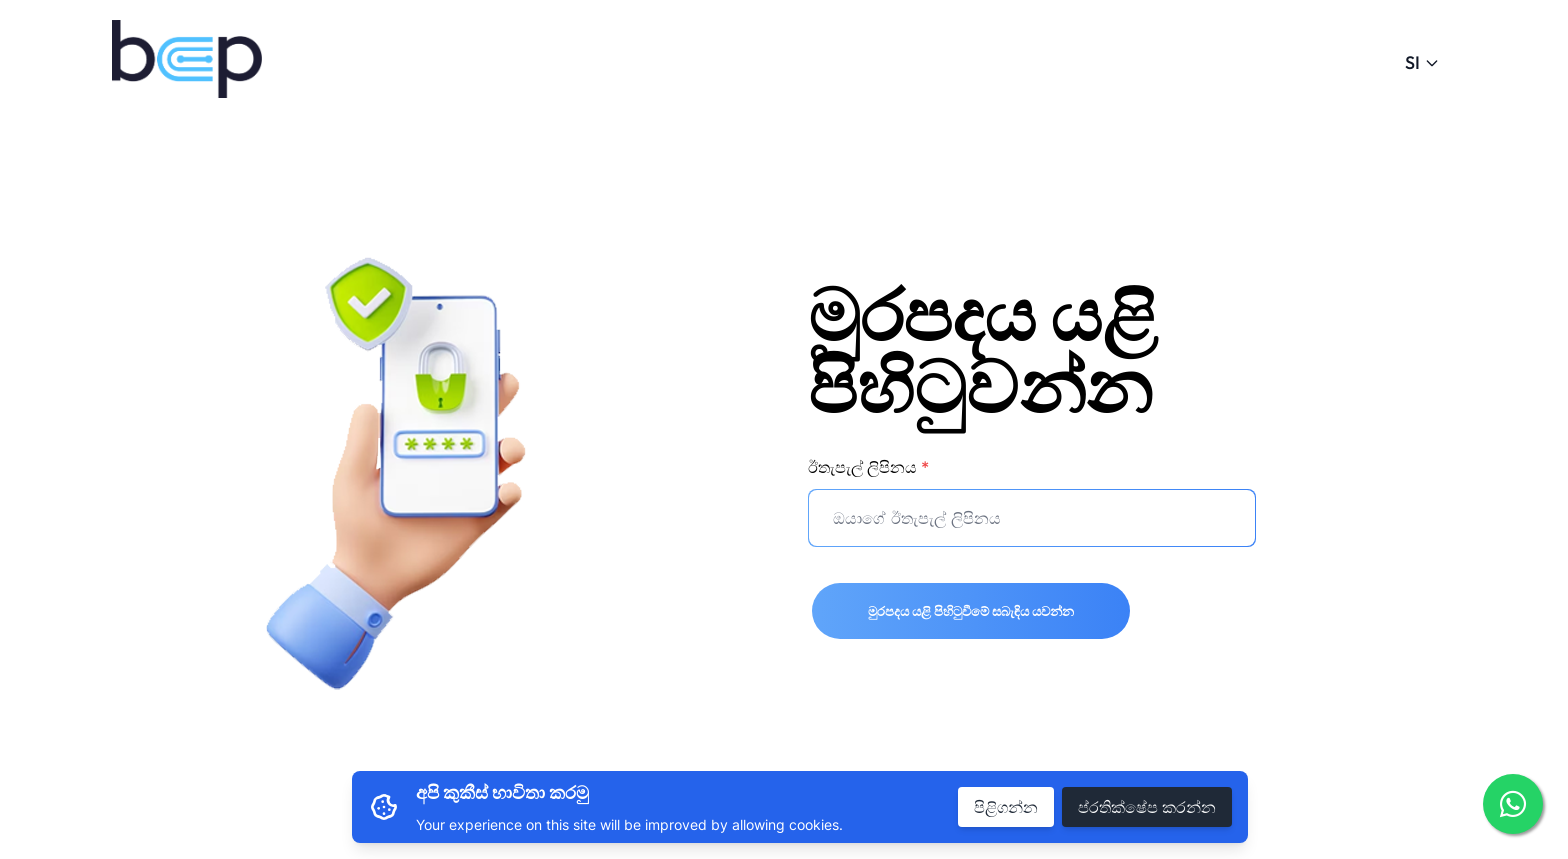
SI (1422, 62)
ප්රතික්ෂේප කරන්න (1147, 807)
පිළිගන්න (1006, 807)
